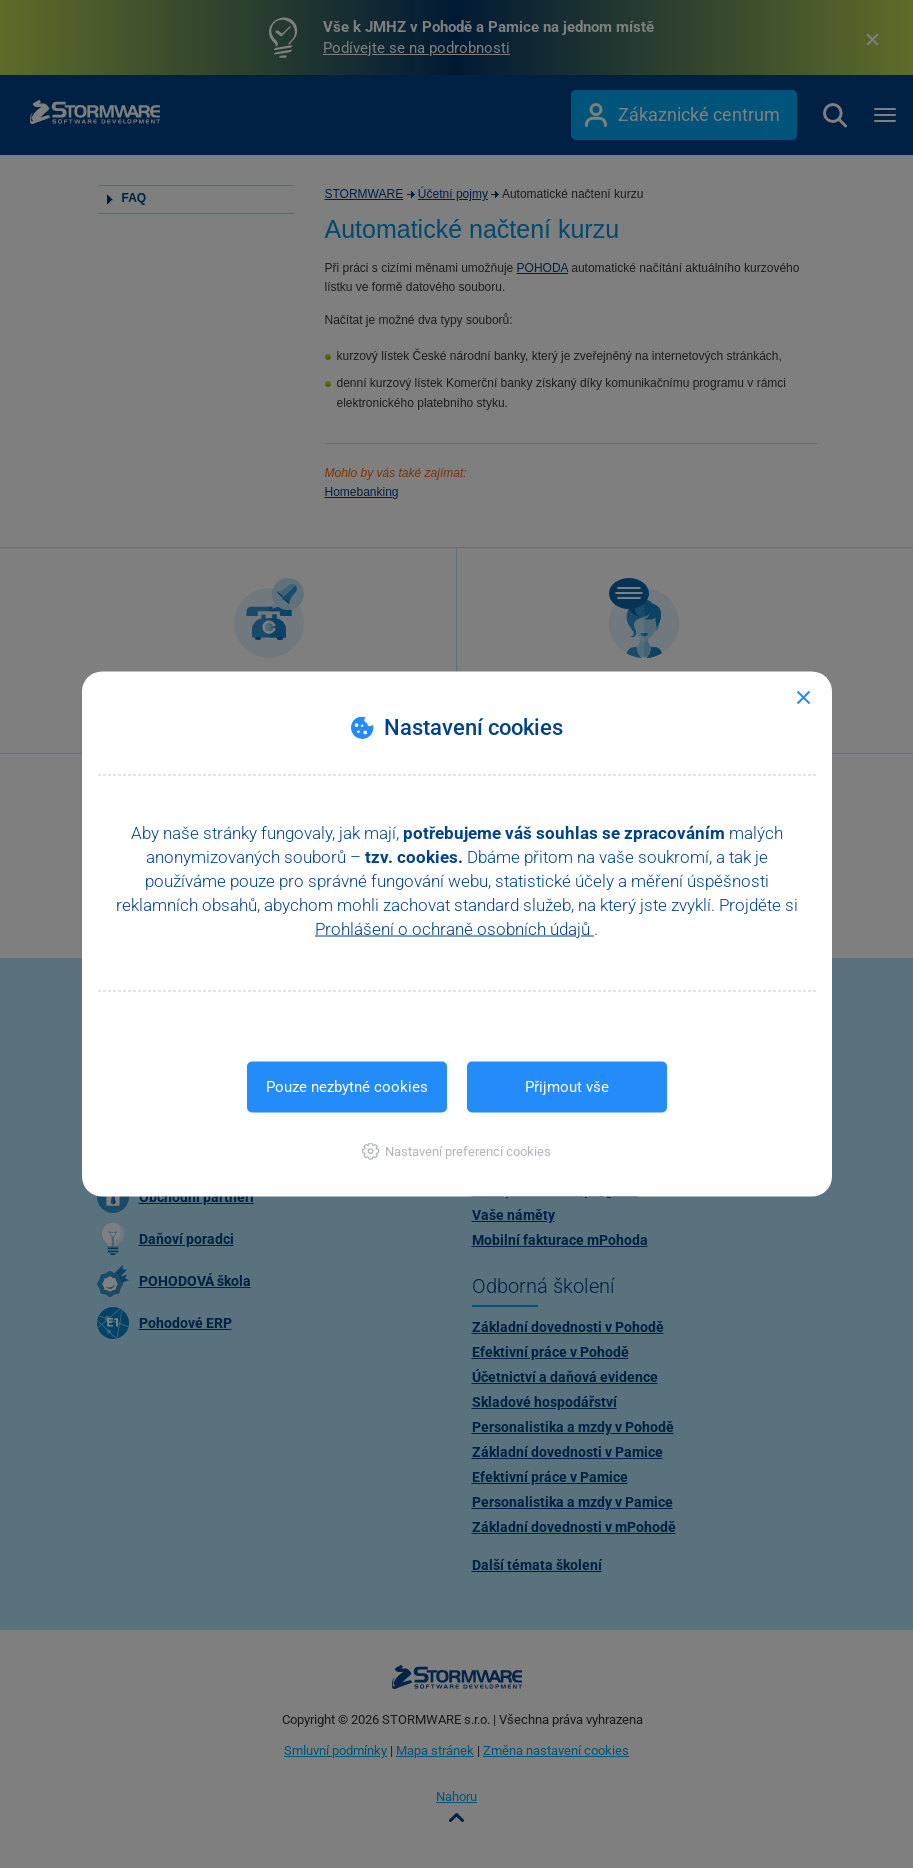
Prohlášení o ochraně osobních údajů (454, 929)
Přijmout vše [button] (567, 1087)
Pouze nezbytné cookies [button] (347, 1087)
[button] (456, 1151)
